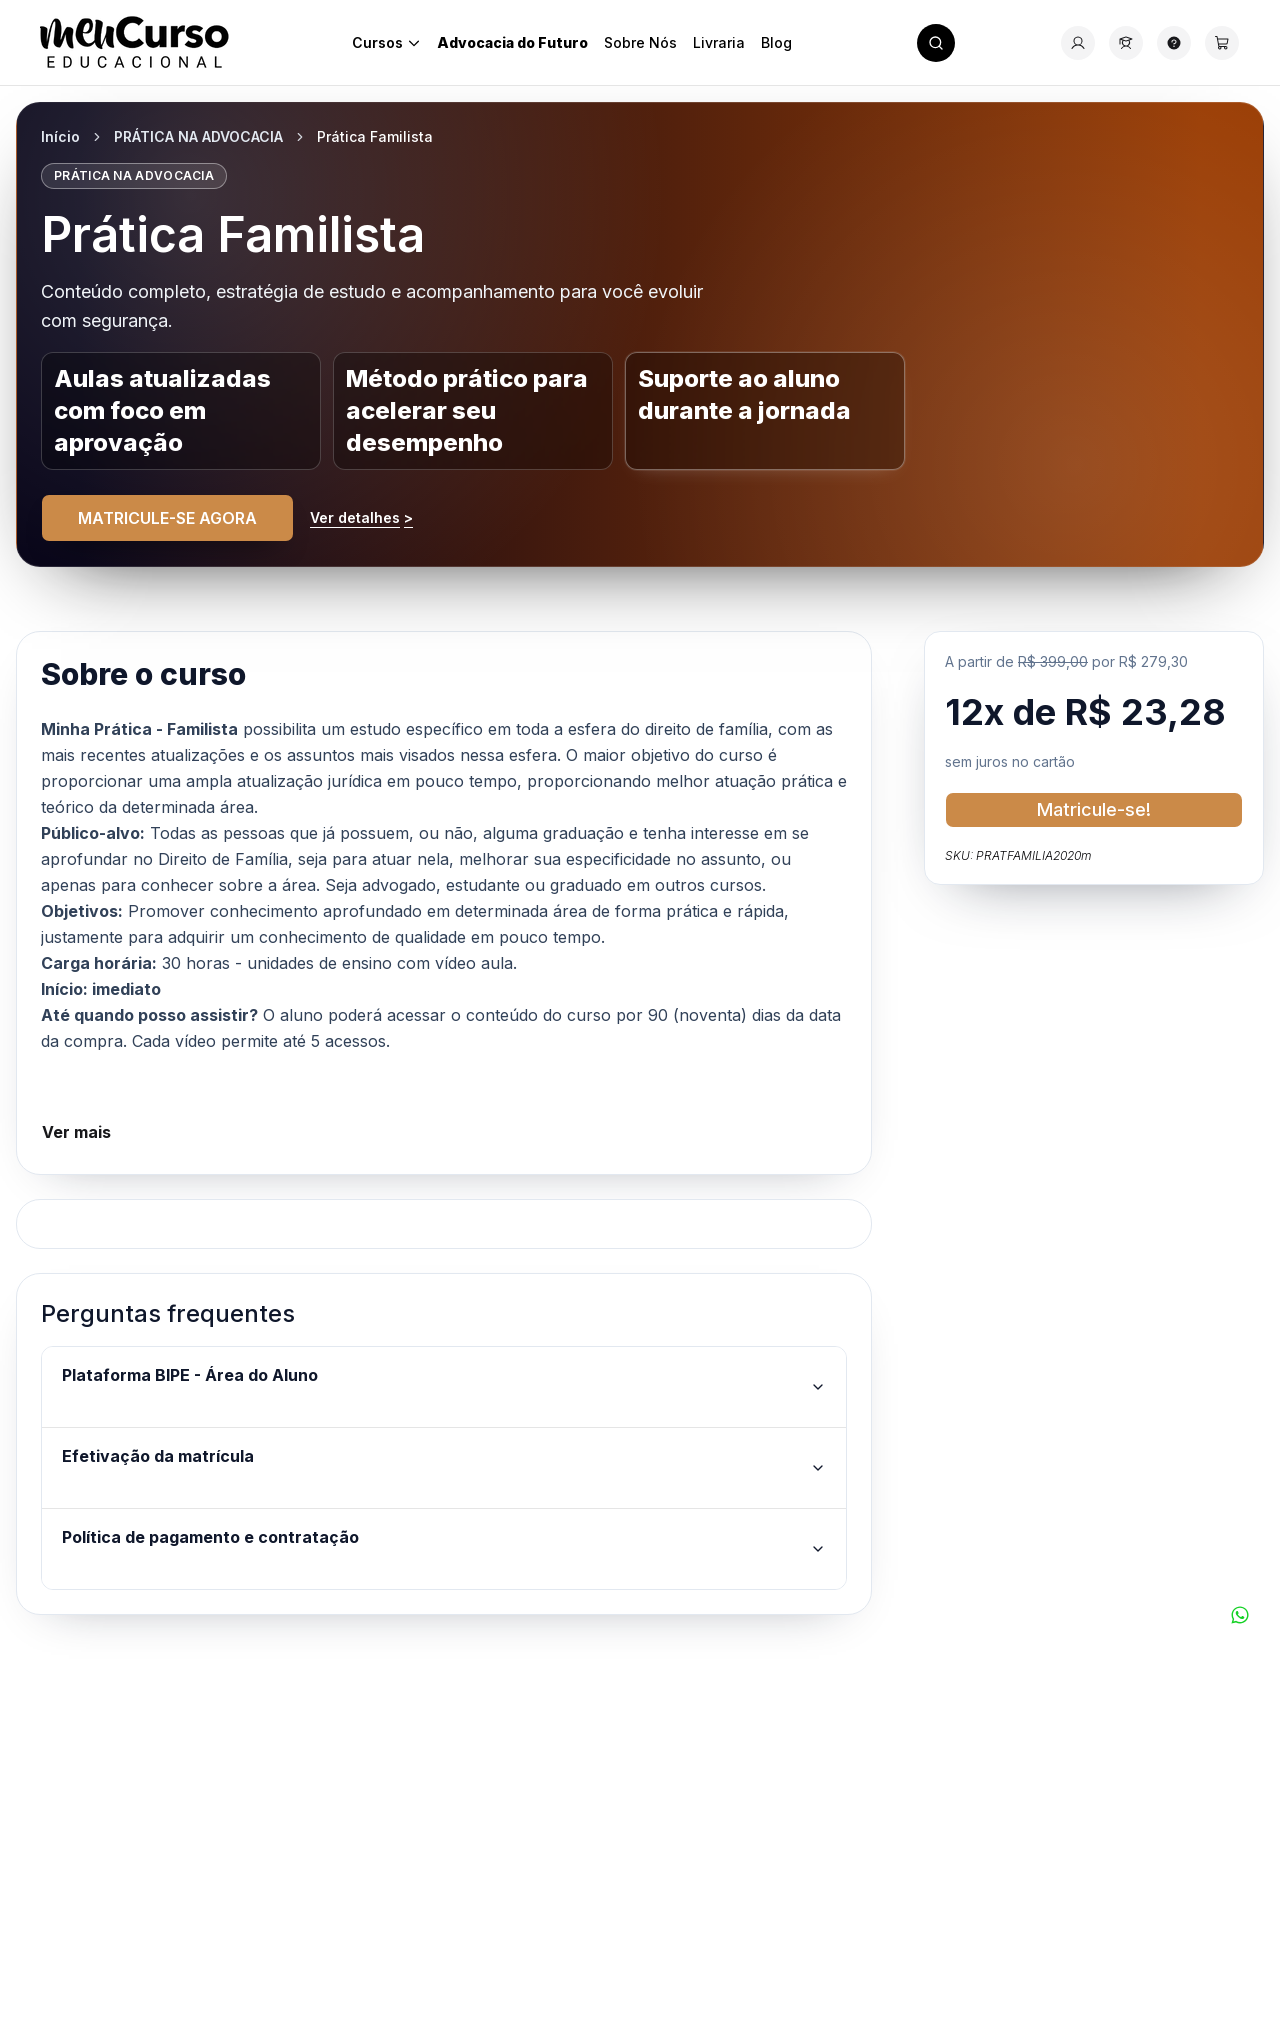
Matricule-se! (1094, 809)
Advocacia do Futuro (512, 42)
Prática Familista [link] (375, 136)
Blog (776, 42)
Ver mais (76, 1132)
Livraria (719, 42)
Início (60, 136)
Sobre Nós (640, 42)
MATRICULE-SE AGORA (167, 518)
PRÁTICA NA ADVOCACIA (198, 136)
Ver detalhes (361, 518)
